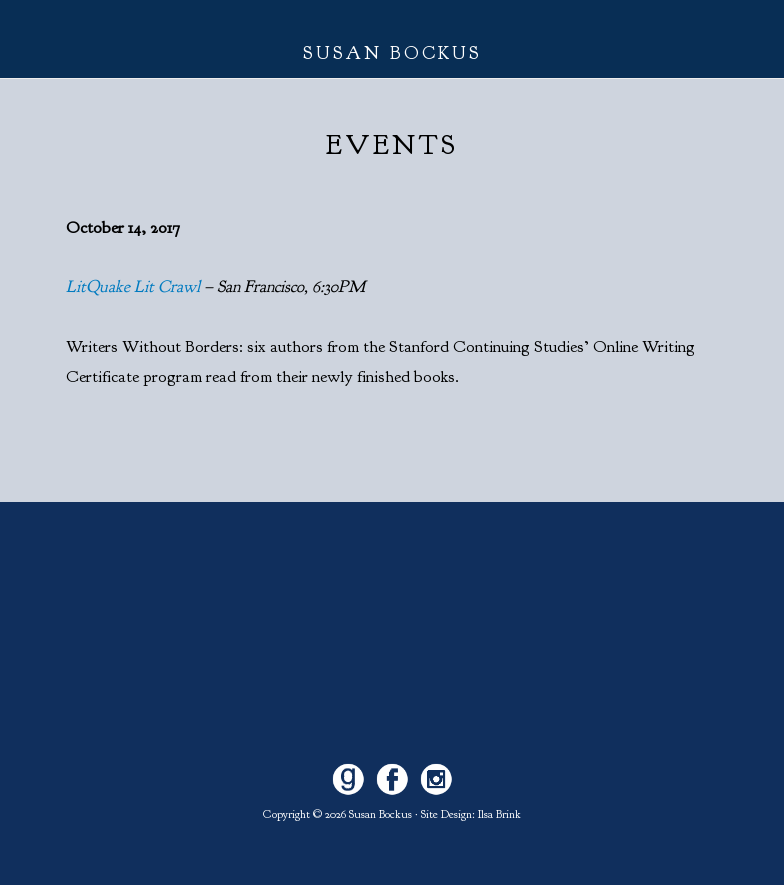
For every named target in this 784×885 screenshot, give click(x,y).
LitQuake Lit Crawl (133, 286)
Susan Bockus (392, 53)
